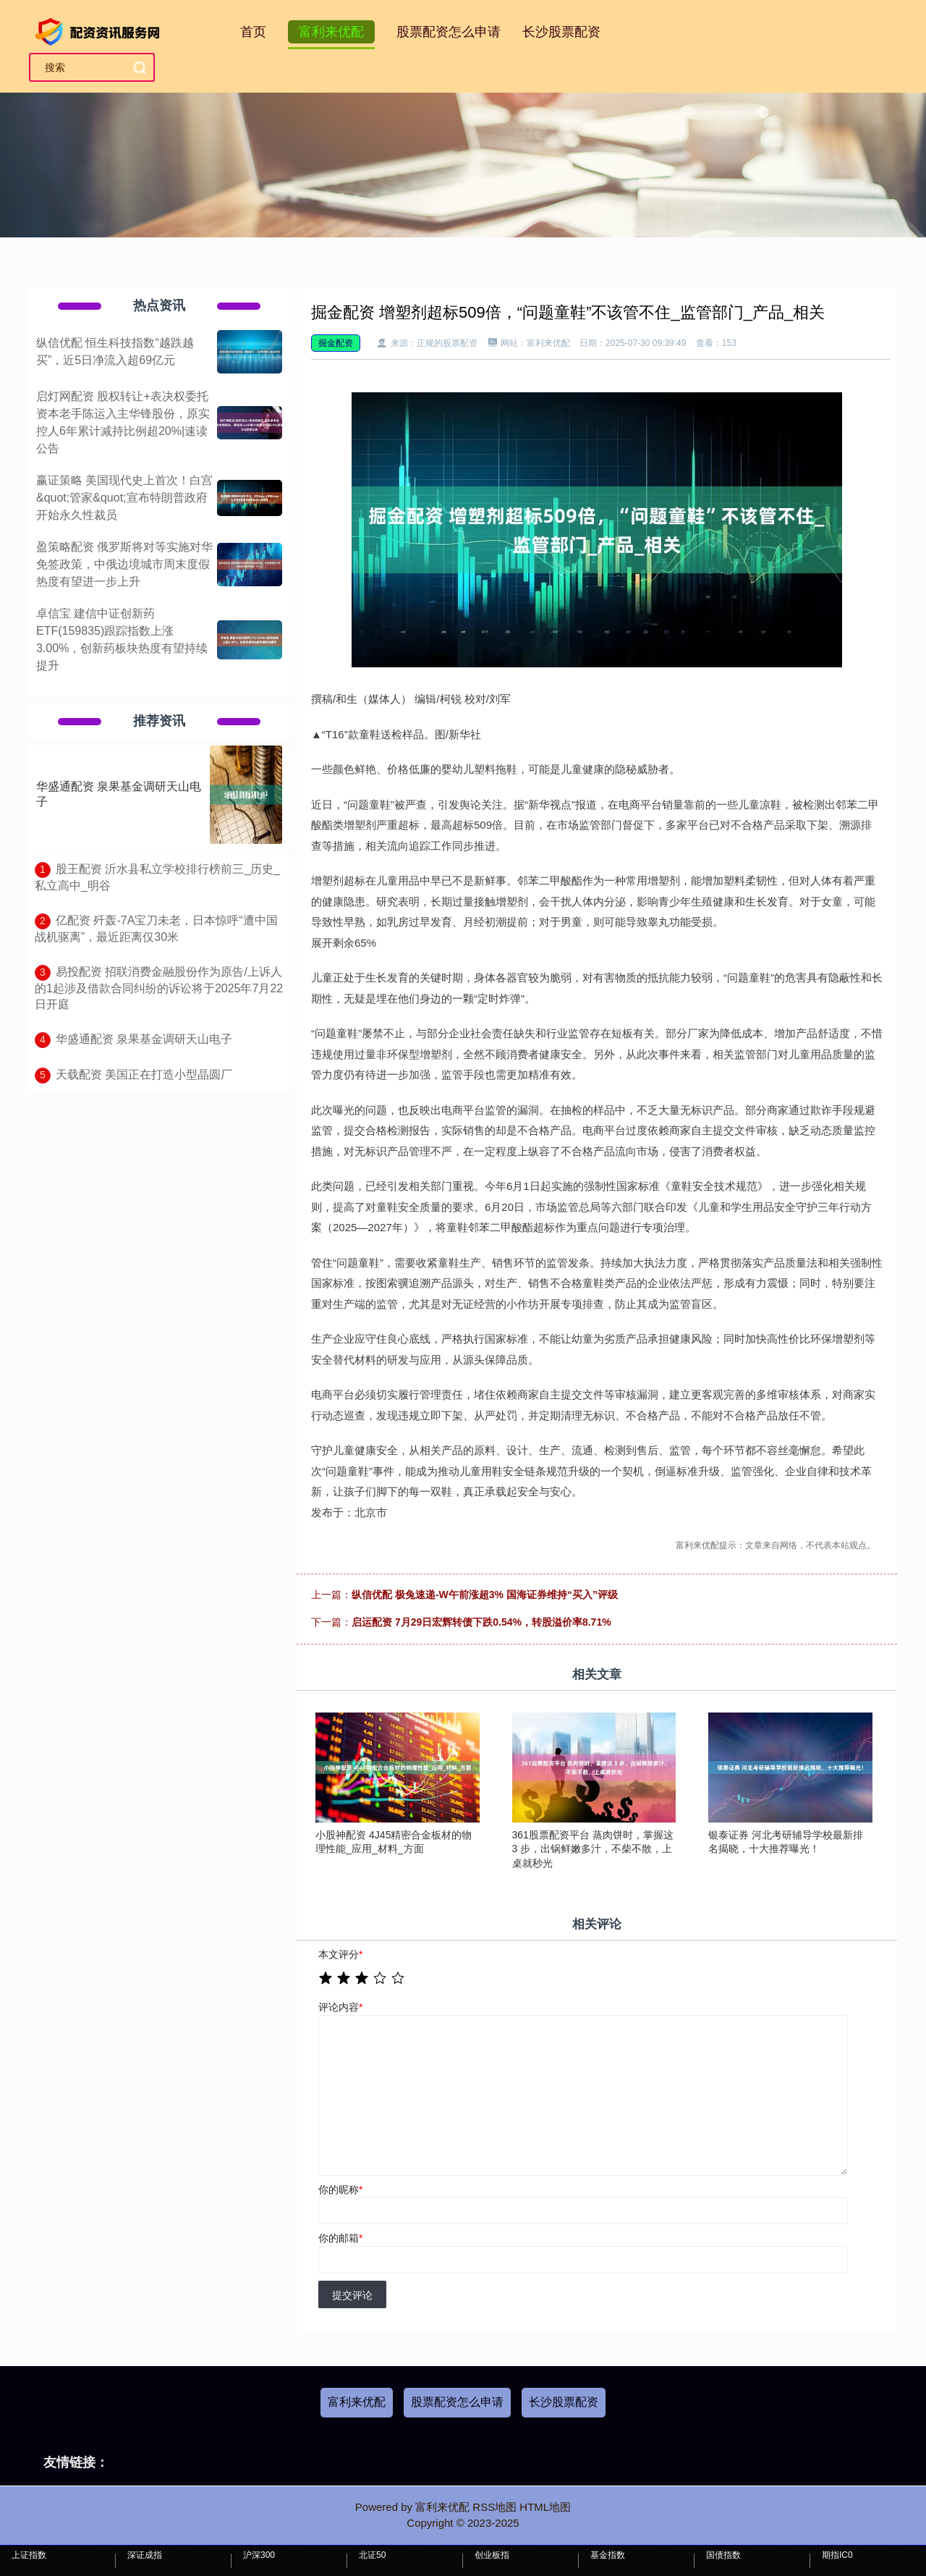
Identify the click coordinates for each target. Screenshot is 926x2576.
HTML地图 (545, 2507)
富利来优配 (331, 32)
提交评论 (352, 2295)
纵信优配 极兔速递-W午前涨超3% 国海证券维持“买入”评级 (485, 1594)
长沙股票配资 (561, 32)
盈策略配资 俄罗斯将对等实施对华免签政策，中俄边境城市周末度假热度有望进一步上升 (124, 564)
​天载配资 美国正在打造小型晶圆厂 (144, 1074)
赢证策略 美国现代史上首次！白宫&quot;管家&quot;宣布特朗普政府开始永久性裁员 (124, 497)
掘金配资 (335, 343)
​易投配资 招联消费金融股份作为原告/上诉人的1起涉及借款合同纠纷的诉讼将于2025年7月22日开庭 (159, 988)
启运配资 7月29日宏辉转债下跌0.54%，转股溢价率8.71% (481, 1622)
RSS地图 (494, 2507)
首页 (253, 32)
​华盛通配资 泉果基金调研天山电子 (144, 1039)
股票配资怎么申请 (448, 32)
